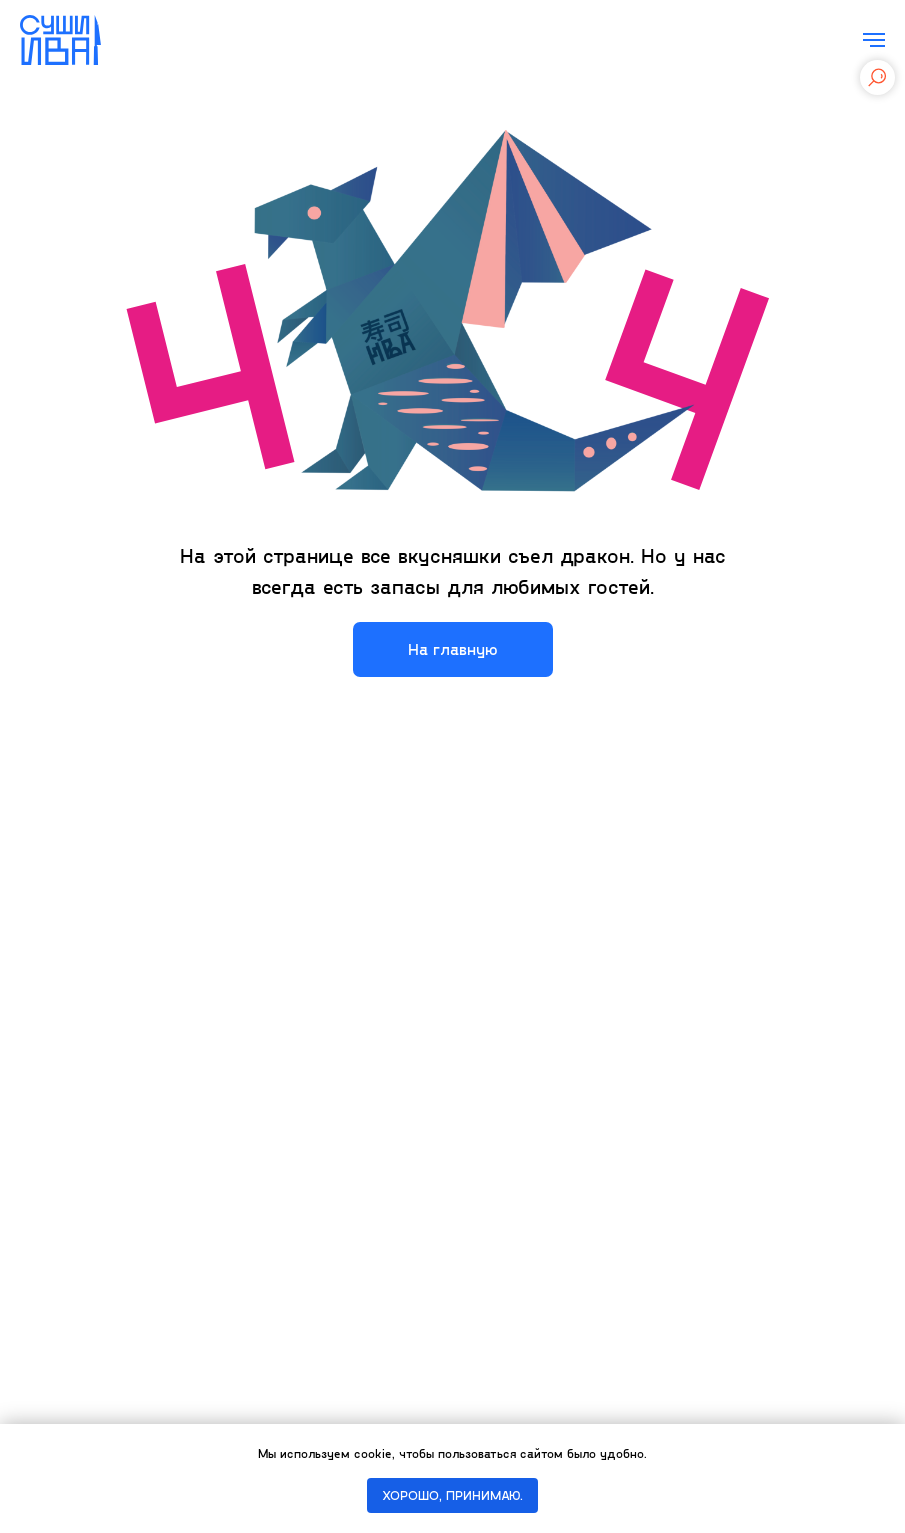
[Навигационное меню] (874, 40)
